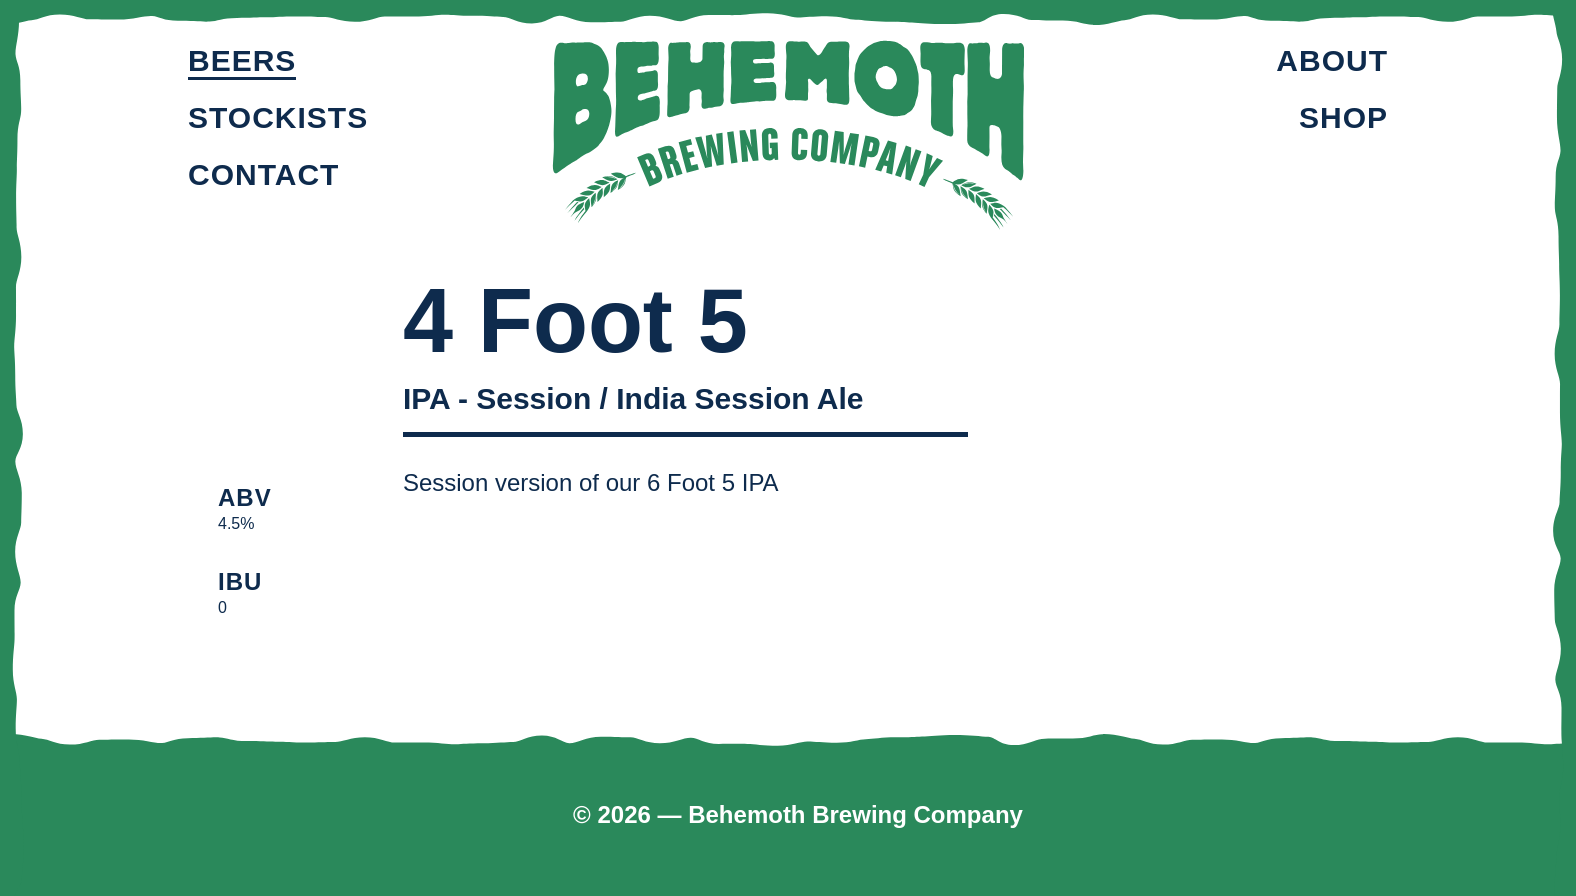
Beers (242, 60)
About (1332, 60)
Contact (263, 174)
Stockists (278, 117)
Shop (1343, 117)
